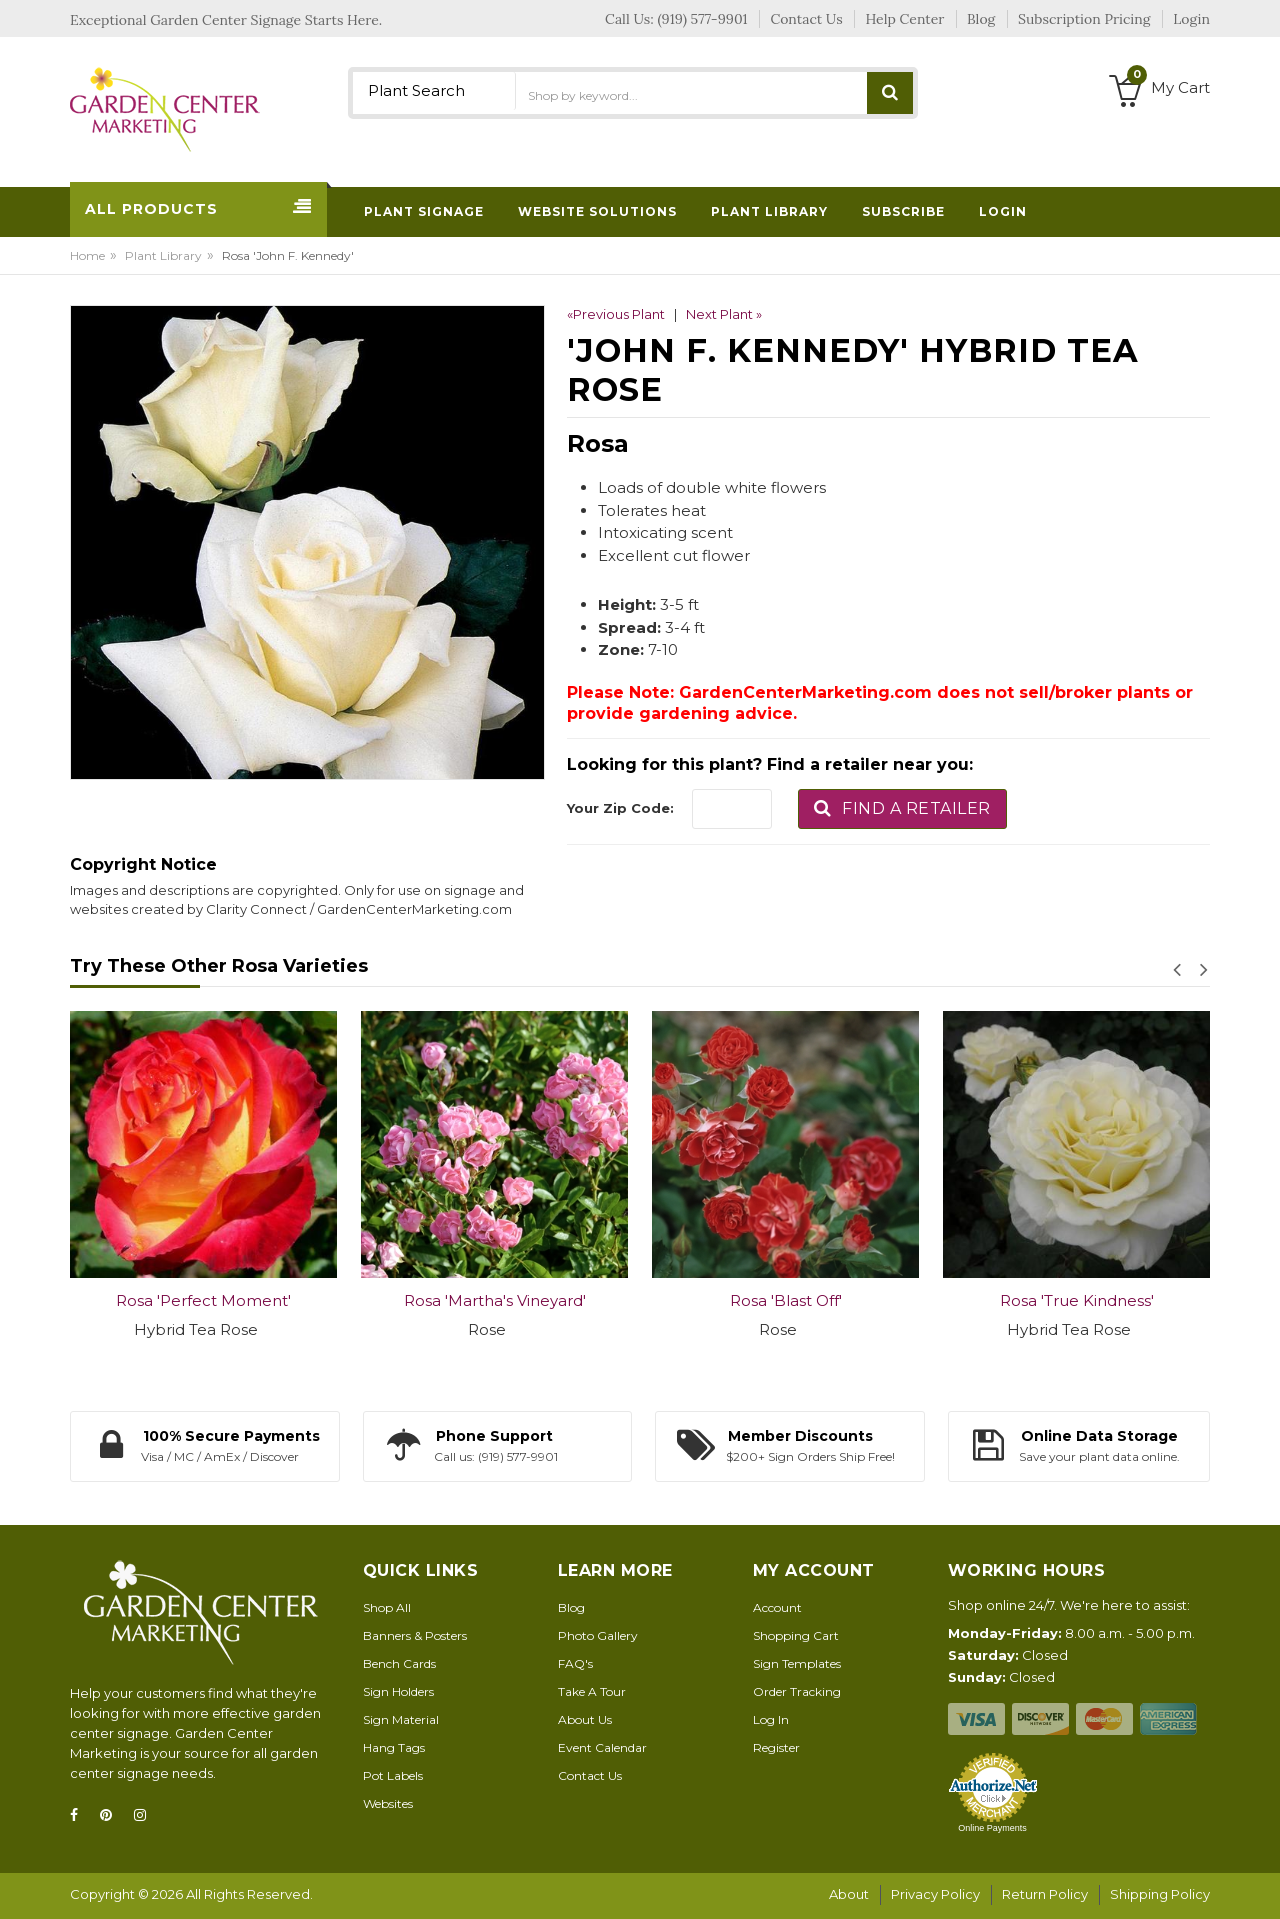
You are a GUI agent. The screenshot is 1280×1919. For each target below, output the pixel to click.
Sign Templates (797, 1663)
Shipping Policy (1160, 1894)
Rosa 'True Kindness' (1077, 1300)
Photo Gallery (598, 1635)
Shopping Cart (796, 1635)
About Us (585, 1719)
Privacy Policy (935, 1894)
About (849, 1894)
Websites (388, 1803)
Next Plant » (724, 314)
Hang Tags (394, 1747)
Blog (571, 1607)
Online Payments (992, 1828)
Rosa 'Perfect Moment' (203, 1300)
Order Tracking (797, 1691)
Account (777, 1607)
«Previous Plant (616, 314)
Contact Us (590, 1775)
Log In (771, 1719)
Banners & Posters (415, 1635)
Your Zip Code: (620, 808)
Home (87, 255)
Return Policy (1045, 1894)
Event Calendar (602, 1747)
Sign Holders (398, 1691)
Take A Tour (592, 1691)
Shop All (387, 1607)
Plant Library (163, 255)
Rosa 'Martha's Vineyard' (495, 1300)
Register (776, 1747)
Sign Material (401, 1719)
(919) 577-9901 (703, 19)
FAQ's (575, 1663)
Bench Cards (399, 1663)
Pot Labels (393, 1775)
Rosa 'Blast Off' (786, 1300)
